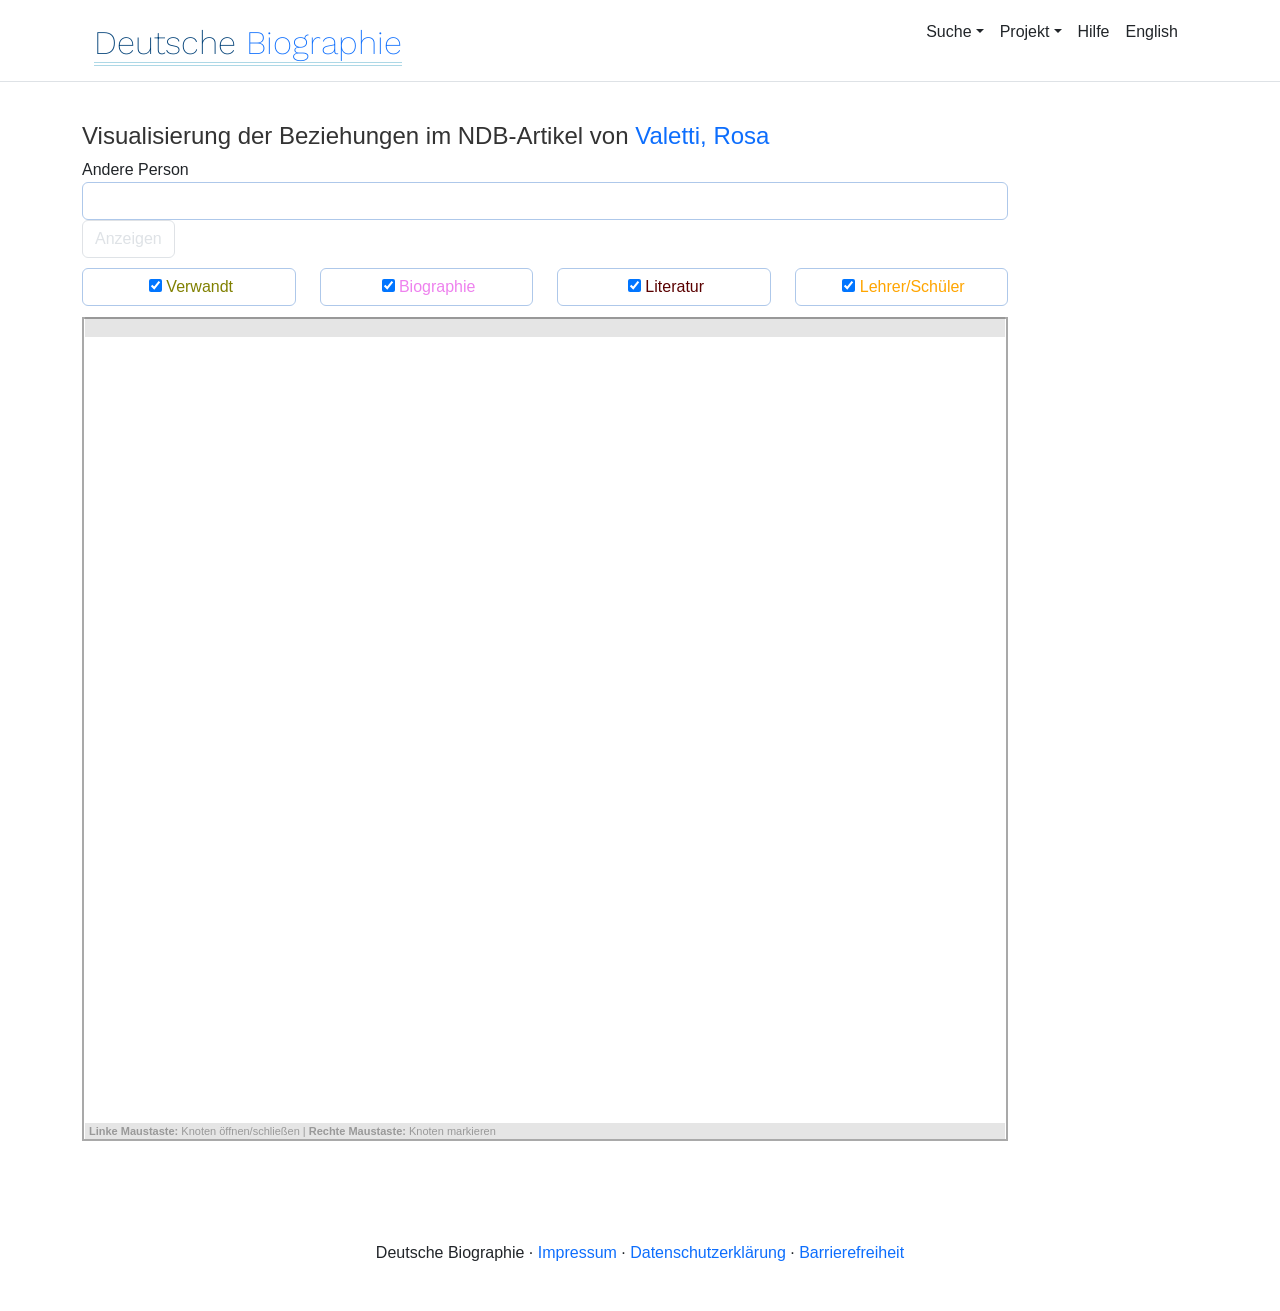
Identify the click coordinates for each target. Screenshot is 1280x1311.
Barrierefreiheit (851, 1252)
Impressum (577, 1252)
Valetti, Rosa (702, 135)
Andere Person (135, 169)
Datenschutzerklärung (708, 1252)
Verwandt (188, 286)
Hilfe (1094, 31)
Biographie (426, 286)
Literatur (663, 286)
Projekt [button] (1025, 31)
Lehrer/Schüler (901, 286)
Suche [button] (948, 31)
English (1152, 31)
